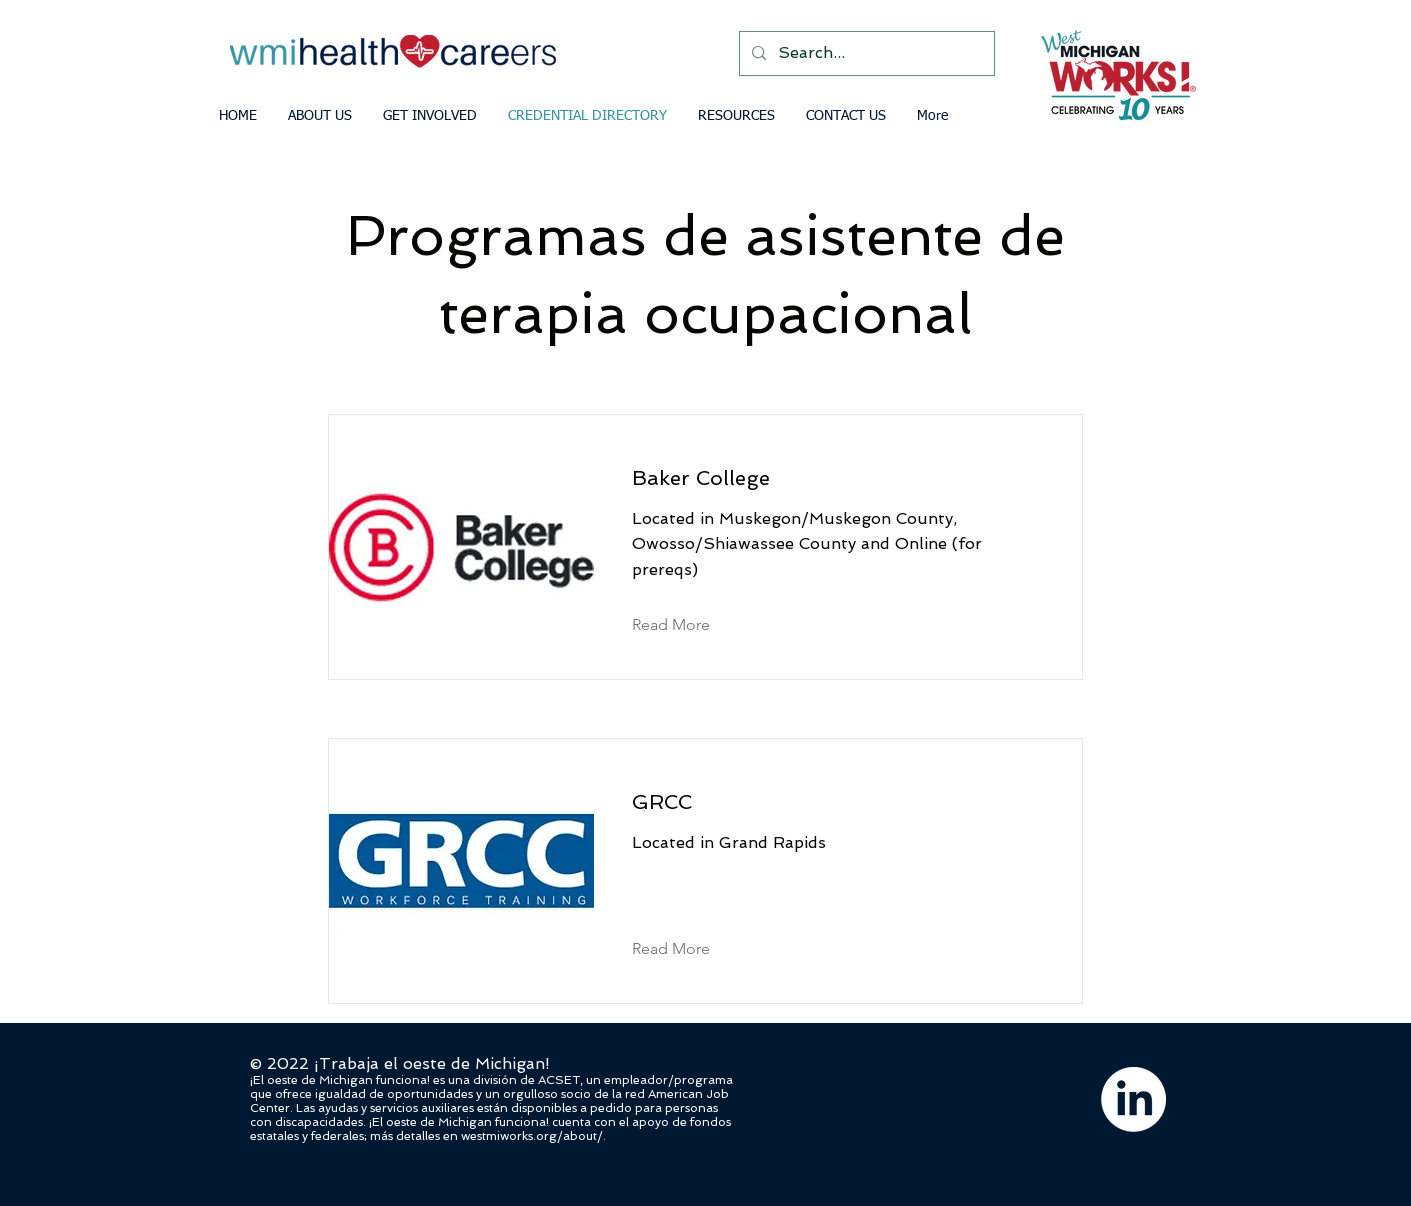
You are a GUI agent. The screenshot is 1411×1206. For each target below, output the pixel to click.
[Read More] (686, 625)
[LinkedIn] (1133, 1099)
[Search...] (865, 53)
